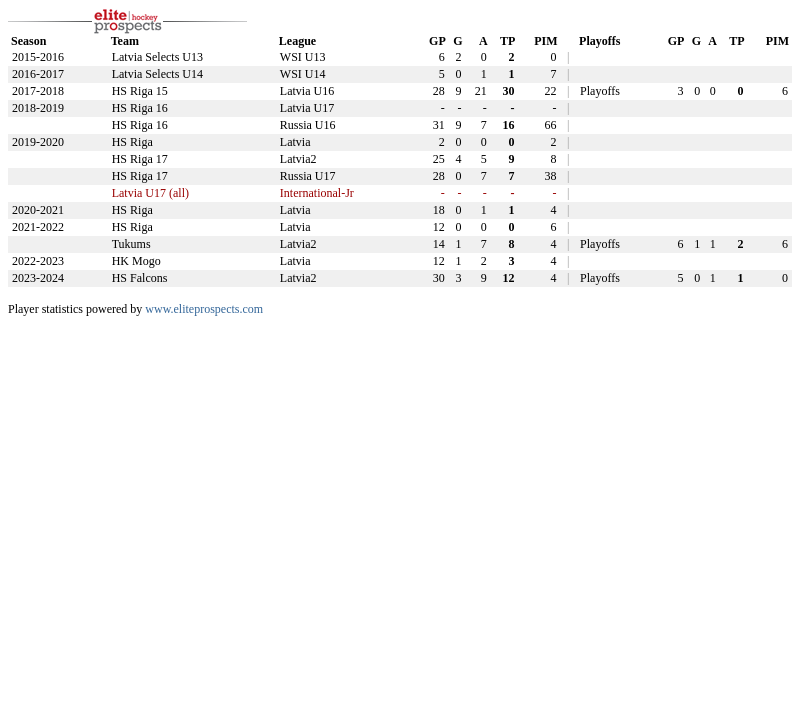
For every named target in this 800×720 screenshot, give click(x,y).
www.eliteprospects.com (204, 309)
